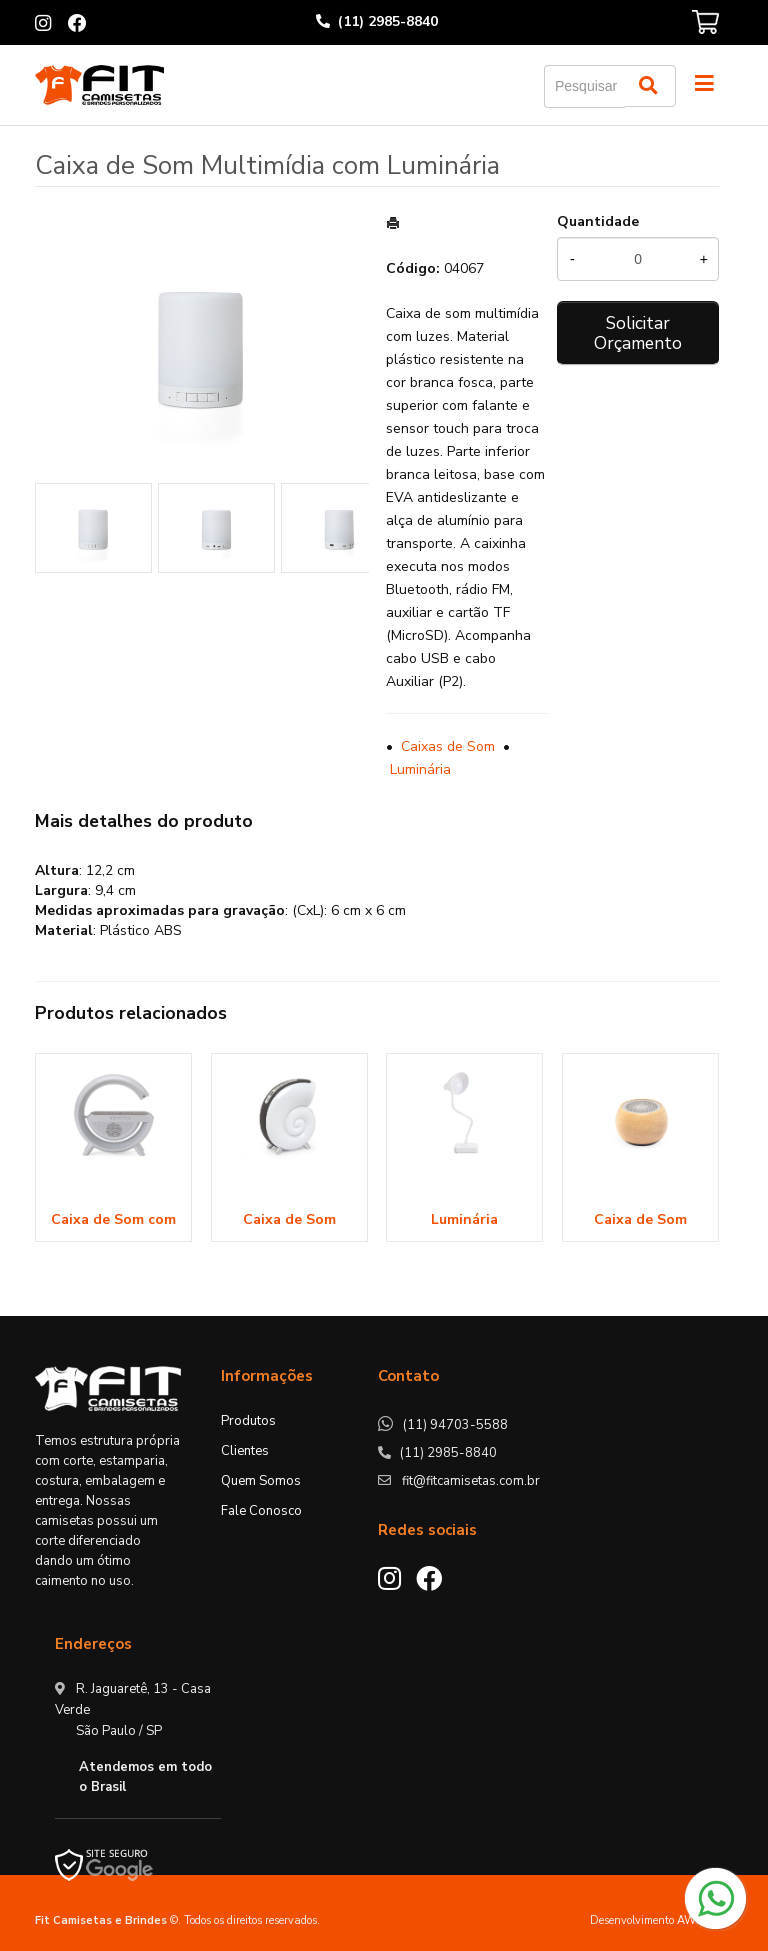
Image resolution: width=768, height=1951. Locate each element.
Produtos (248, 1421)
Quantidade (598, 221)
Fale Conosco (261, 1511)
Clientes (245, 1451)
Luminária (420, 769)
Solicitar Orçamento (638, 333)
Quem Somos (261, 1481)
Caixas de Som (448, 746)
